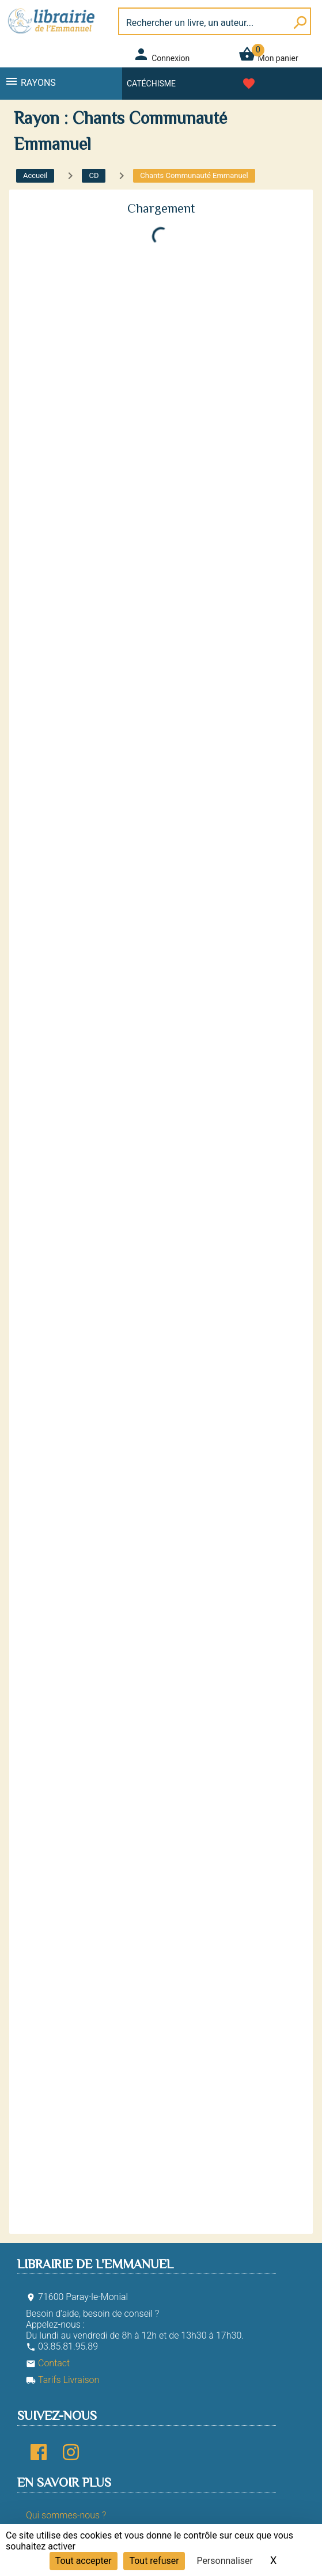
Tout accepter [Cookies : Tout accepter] (83, 2560)
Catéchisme (151, 83)
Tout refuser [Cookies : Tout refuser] (154, 2560)
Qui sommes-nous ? (66, 2515)
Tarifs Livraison (62, 2379)
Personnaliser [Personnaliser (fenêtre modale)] (224, 2560)
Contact (48, 2363)
